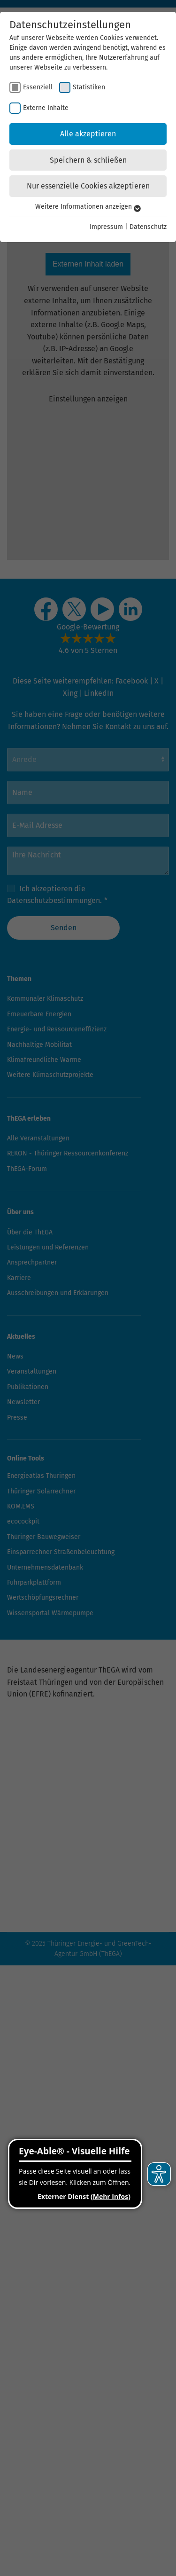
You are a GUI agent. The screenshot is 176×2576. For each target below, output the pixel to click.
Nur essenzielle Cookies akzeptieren (88, 185)
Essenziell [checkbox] (38, 87)
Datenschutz (148, 227)
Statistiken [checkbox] (89, 87)
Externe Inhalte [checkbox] (46, 108)
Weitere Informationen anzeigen (88, 207)
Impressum (106, 227)
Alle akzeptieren (88, 133)
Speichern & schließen (88, 160)
